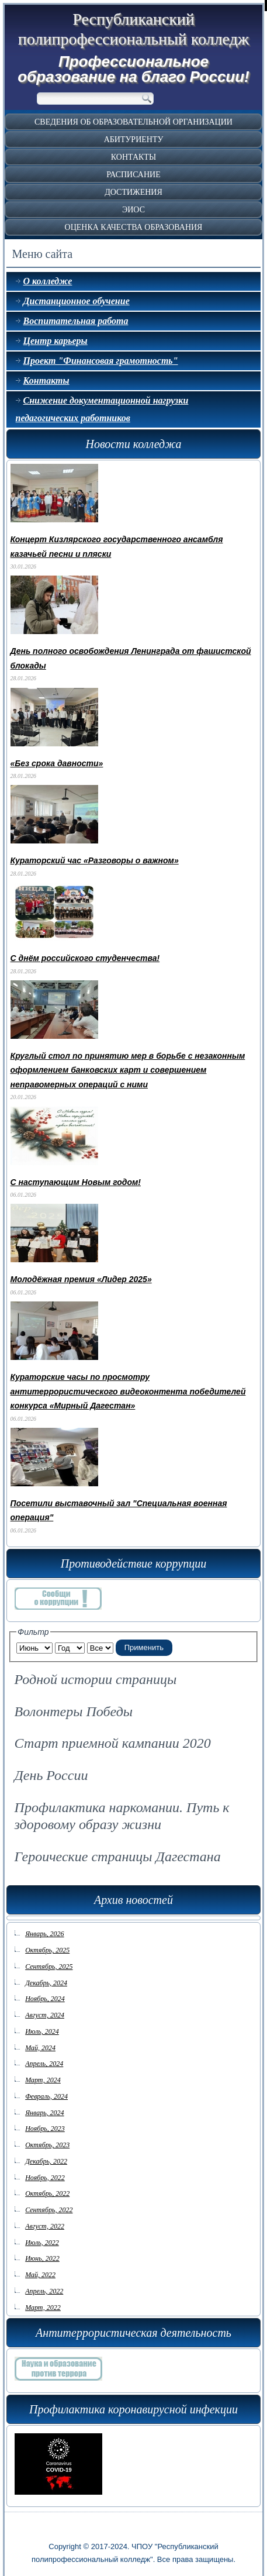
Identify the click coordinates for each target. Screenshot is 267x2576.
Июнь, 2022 (42, 2251)
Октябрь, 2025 (47, 1943)
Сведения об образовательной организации (133, 122)
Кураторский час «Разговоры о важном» (95, 860)
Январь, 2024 (44, 2106)
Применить (144, 1640)
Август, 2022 (44, 2219)
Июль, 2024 (42, 2024)
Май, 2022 (40, 2268)
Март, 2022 (43, 2300)
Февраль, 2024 (46, 2089)
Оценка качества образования (134, 227)
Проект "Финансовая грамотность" (100, 361)
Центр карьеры (55, 341)
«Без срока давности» (57, 763)
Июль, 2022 (42, 2235)
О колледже (47, 281)
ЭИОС (133, 209)
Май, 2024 (40, 2041)
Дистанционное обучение (76, 301)
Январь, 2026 (44, 1927)
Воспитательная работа (76, 321)
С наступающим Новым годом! (76, 1182)
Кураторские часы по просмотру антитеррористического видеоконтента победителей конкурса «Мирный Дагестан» (128, 1391)
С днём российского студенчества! (85, 958)
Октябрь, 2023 (47, 2138)
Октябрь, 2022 (47, 2186)
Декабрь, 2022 (46, 2154)
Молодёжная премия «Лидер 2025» (81, 1279)
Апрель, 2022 (44, 2284)
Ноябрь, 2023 (45, 2121)
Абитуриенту (134, 139)
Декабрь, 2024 (46, 1976)
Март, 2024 (43, 2073)
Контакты (133, 157)
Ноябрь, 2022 (45, 2171)
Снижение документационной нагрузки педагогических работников (102, 409)
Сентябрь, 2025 (48, 1959)
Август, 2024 (44, 2008)
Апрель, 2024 (44, 2056)
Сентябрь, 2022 (48, 2203)
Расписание (133, 174)
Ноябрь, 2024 (45, 1992)
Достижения (133, 192)
